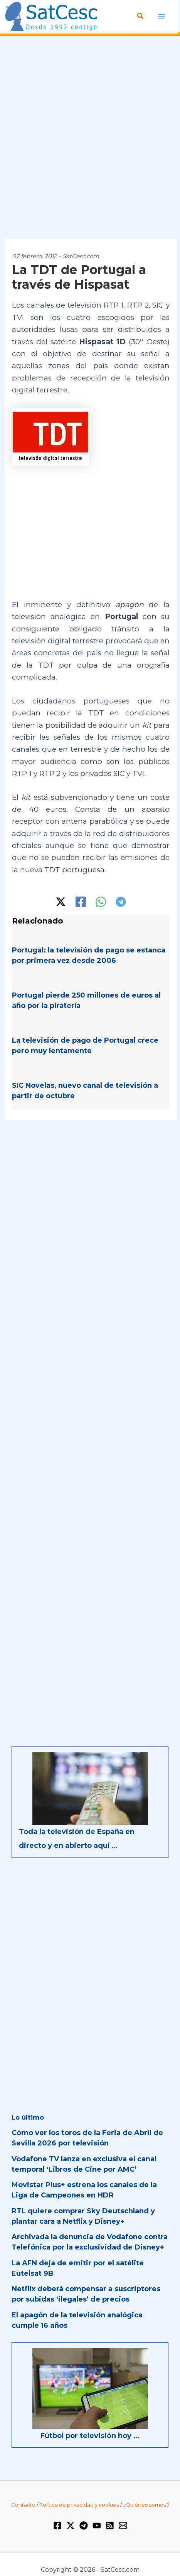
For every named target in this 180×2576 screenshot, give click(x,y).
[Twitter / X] (61, 902)
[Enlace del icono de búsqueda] (140, 16)
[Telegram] (121, 902)
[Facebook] (81, 902)
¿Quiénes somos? (146, 2505)
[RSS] (110, 2525)
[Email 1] (123, 2525)
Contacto (23, 2505)
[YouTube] (97, 2525)
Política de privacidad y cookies (79, 2505)
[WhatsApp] (101, 902)
